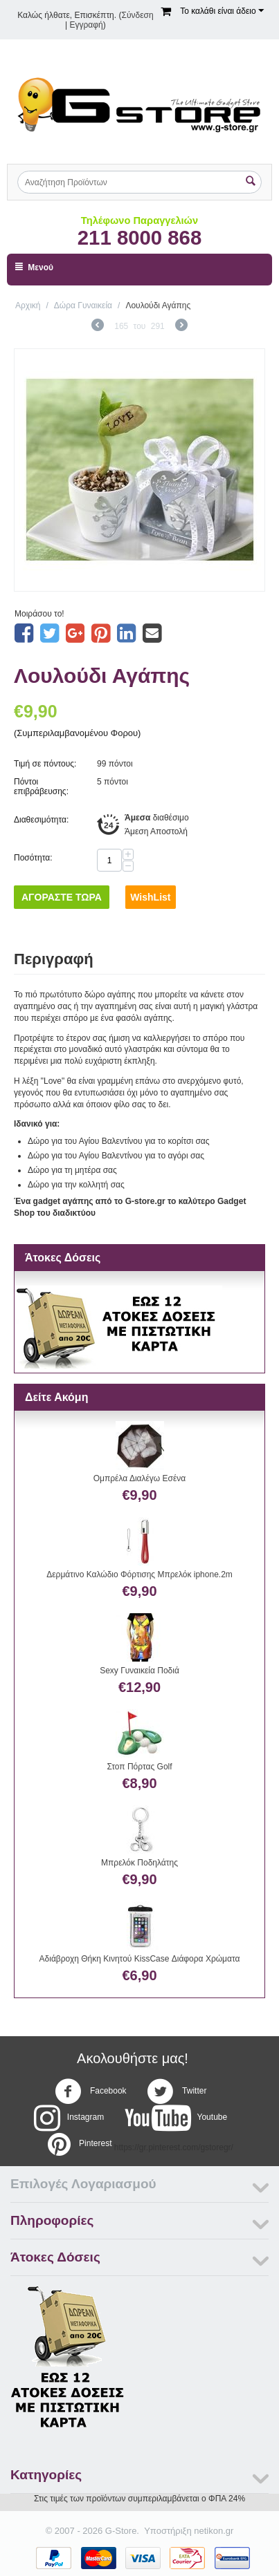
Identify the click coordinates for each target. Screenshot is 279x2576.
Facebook (91, 2091)
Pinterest (78, 2144)
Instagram (69, 2118)
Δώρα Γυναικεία (83, 305)
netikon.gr (213, 2531)
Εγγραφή (86, 25)
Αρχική (27, 305)
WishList (150, 897)
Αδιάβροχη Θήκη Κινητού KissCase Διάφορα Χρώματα (139, 1959)
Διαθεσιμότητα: (41, 820)
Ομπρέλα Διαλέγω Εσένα (139, 1478)
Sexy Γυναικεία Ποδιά (139, 1670)
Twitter (176, 2091)
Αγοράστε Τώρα (61, 897)
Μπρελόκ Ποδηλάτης (139, 1863)
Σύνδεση (137, 15)
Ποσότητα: (33, 858)
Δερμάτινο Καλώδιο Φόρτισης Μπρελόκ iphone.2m (139, 1574)
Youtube (176, 2118)
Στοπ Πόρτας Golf (139, 1766)
